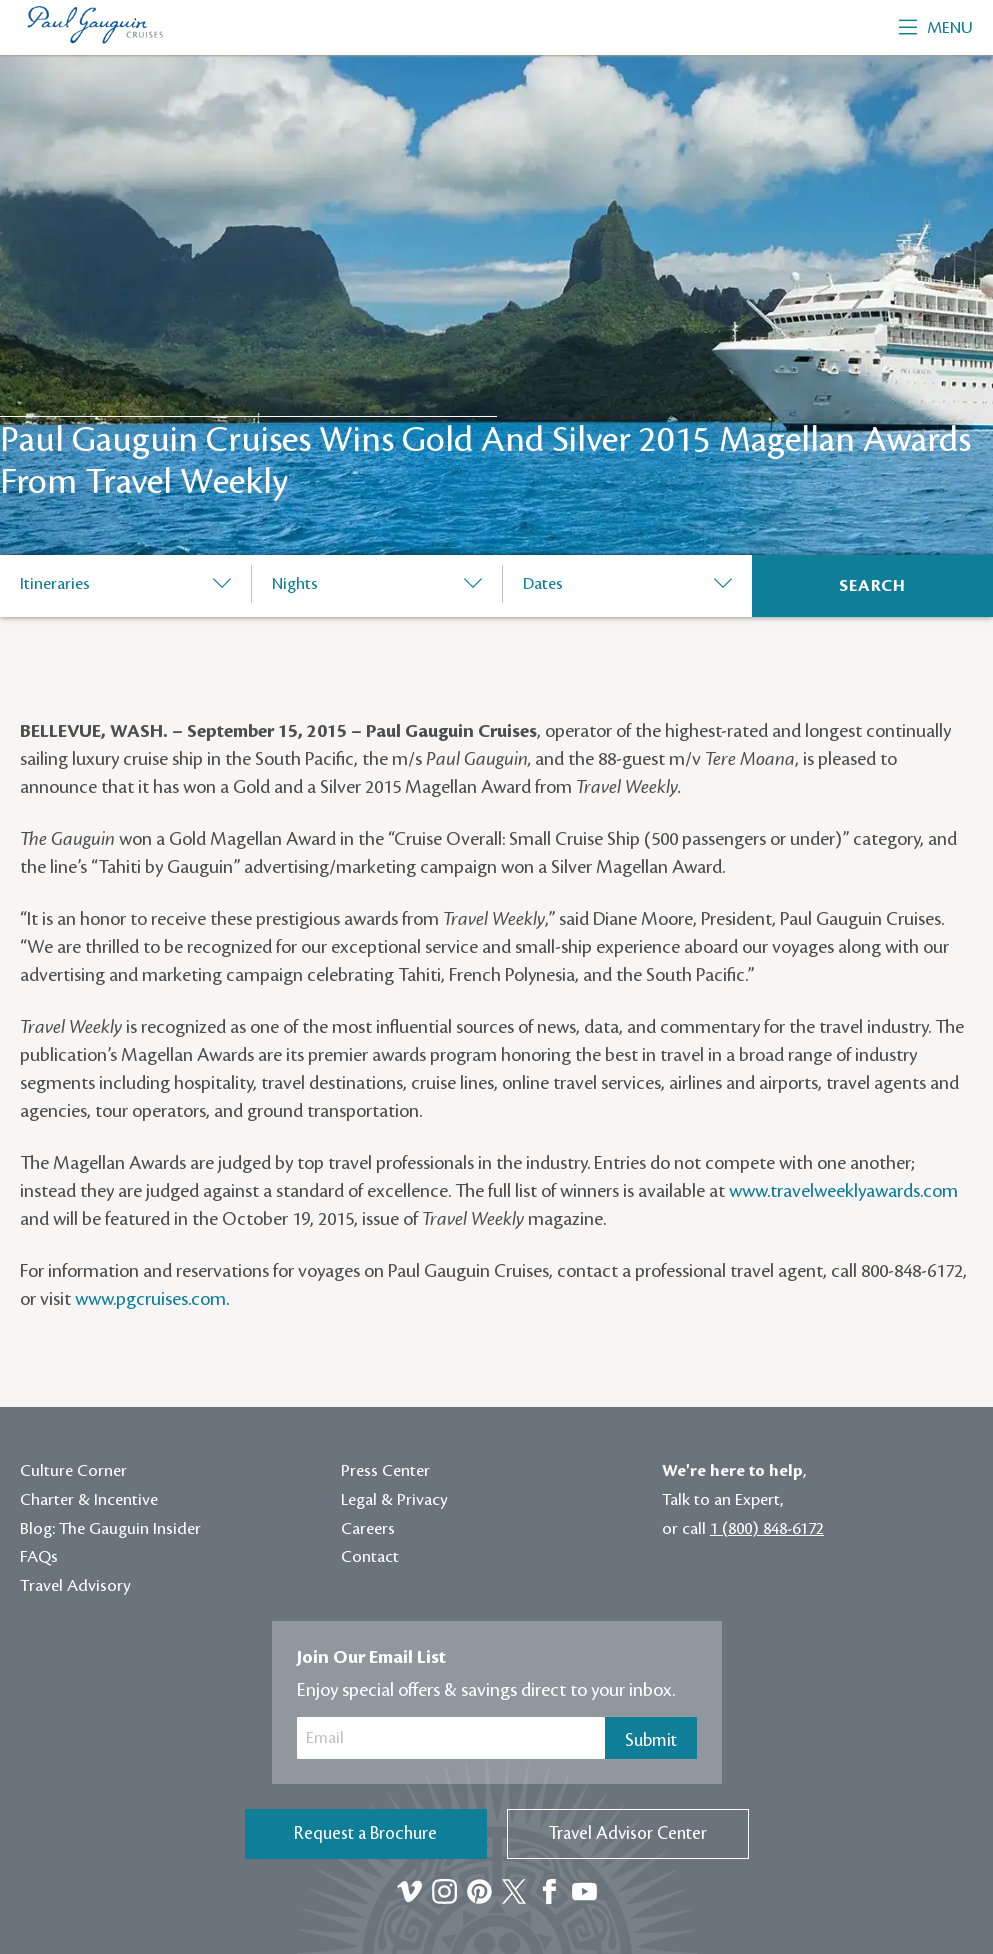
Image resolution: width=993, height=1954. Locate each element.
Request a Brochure (365, 1833)
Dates (543, 584)
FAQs (39, 1557)
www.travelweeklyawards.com (843, 1191)
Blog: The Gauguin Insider (110, 1529)
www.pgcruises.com (150, 1299)
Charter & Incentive (89, 1500)
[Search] (872, 586)
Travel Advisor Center (628, 1833)
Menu (936, 28)
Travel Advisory (75, 1586)
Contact (370, 1557)
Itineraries (55, 584)
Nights (295, 584)
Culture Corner (73, 1471)
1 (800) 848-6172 (767, 1529)
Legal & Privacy (394, 1500)
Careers (368, 1529)
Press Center (385, 1471)
